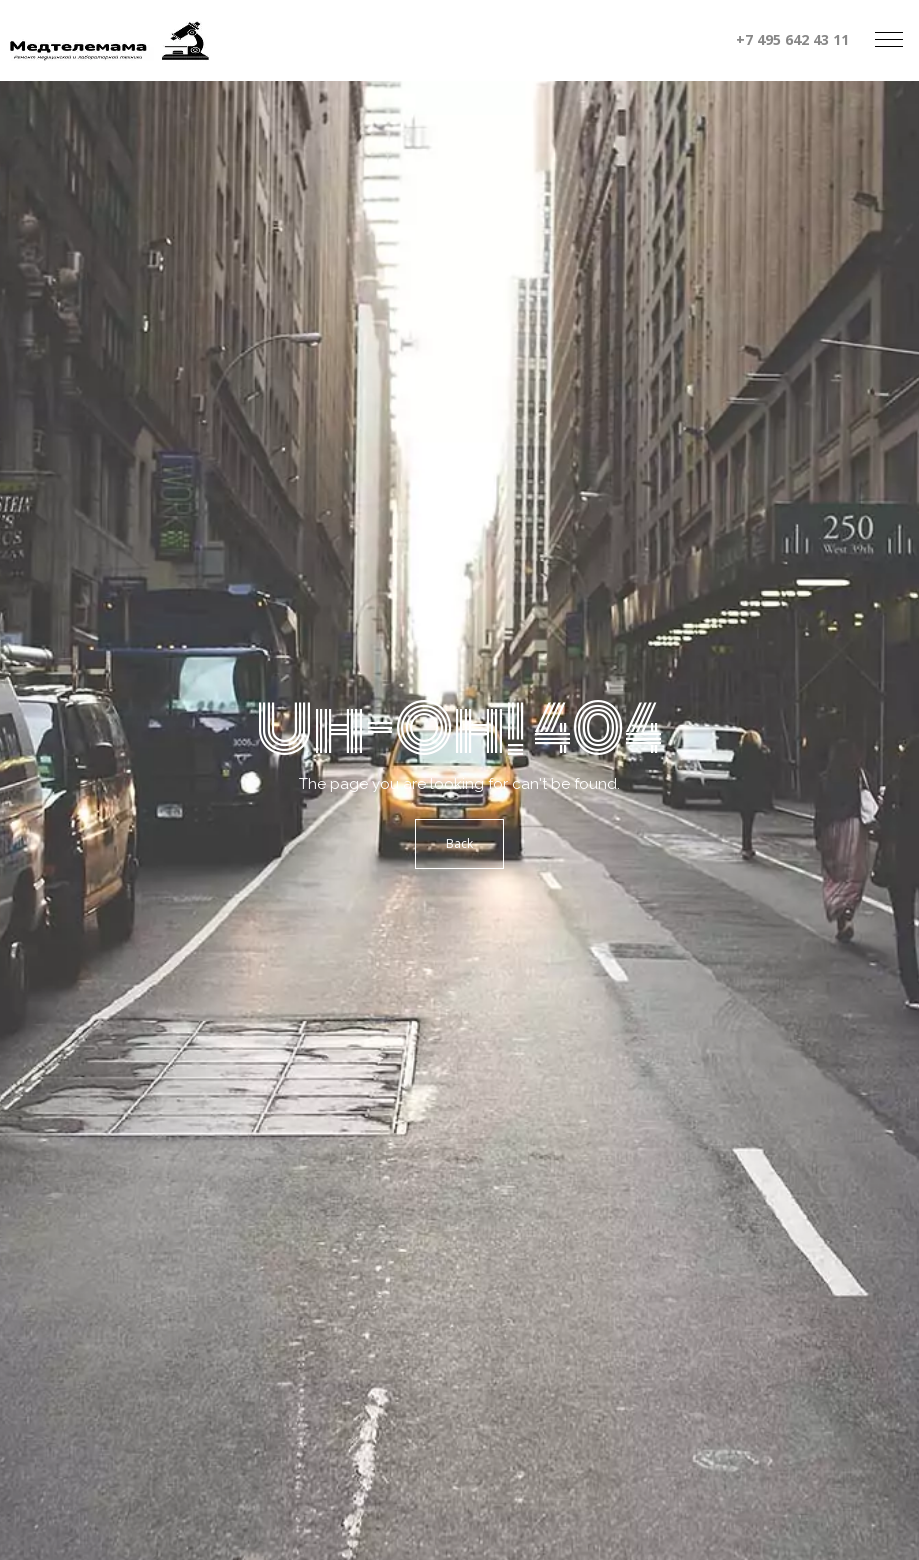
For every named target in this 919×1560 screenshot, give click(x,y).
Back (459, 843)
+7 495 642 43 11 (792, 40)
